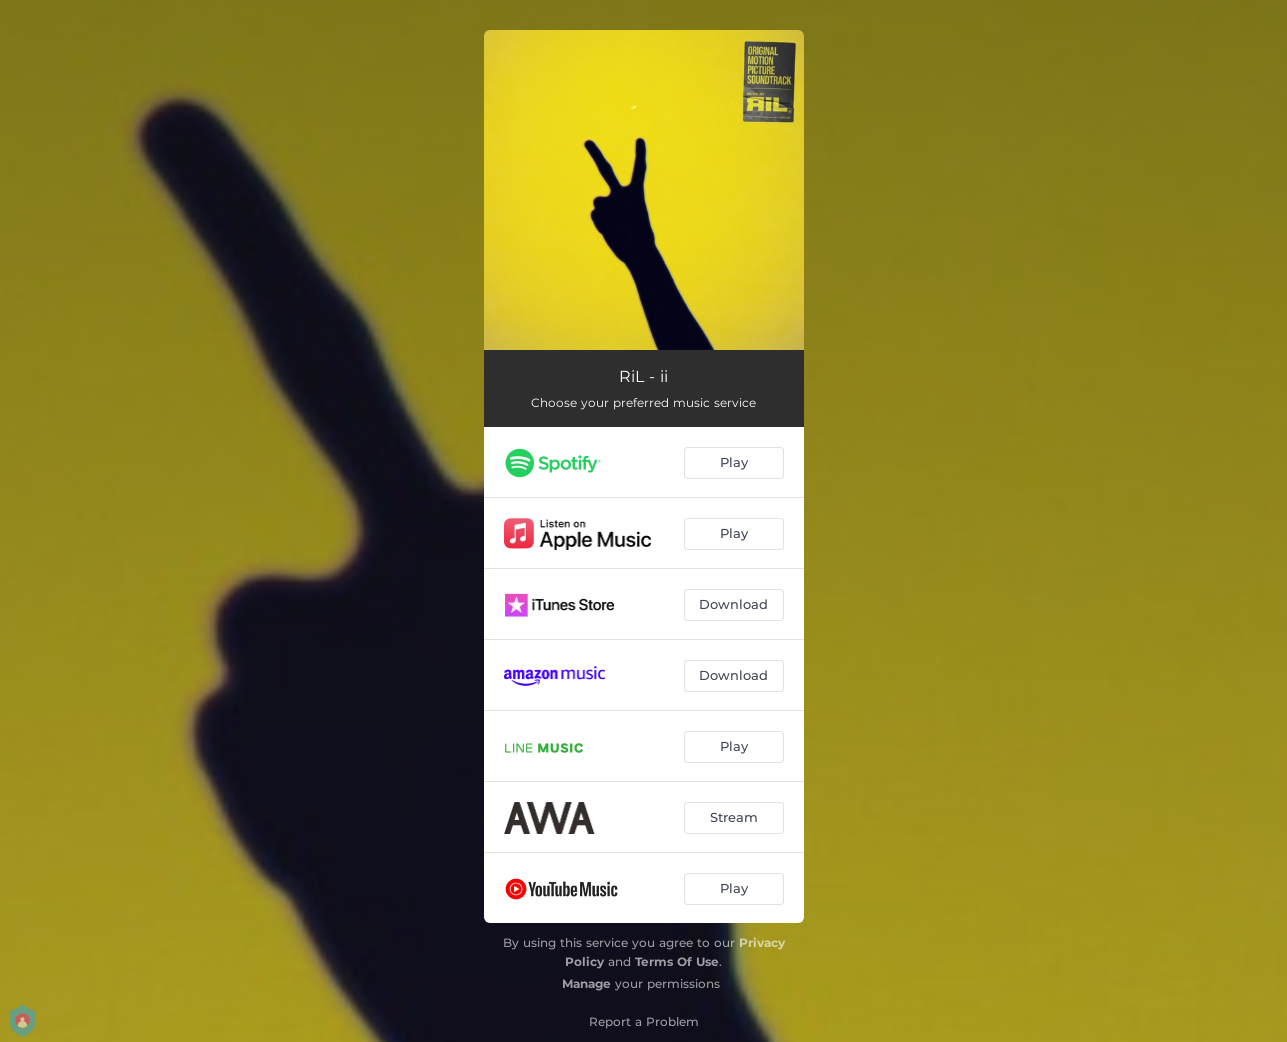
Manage (586, 983)
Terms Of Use (677, 961)
